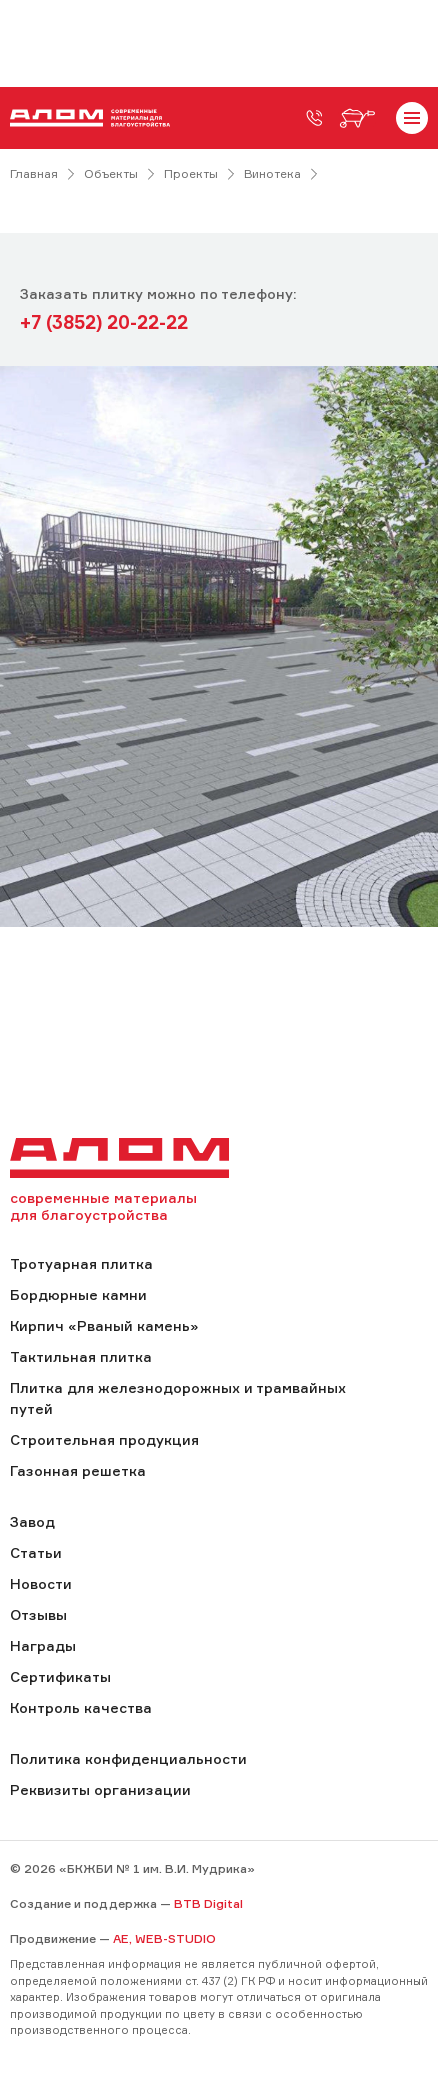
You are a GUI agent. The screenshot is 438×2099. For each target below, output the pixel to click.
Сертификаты (60, 1676)
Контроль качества (81, 1707)
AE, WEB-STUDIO (164, 1938)
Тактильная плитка (81, 1356)
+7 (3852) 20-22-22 (104, 322)
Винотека (272, 173)
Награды (43, 1645)
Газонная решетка (78, 1470)
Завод (32, 1521)
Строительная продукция (104, 1439)
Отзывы (38, 1614)
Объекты (111, 173)
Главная (34, 173)
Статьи (36, 1552)
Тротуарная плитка (81, 1263)
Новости (41, 1583)
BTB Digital (208, 1903)
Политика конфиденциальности (128, 1758)
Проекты (191, 173)
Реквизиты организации (100, 1789)
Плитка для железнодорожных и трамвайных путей (178, 1398)
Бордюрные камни (78, 1294)
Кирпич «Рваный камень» (104, 1325)
